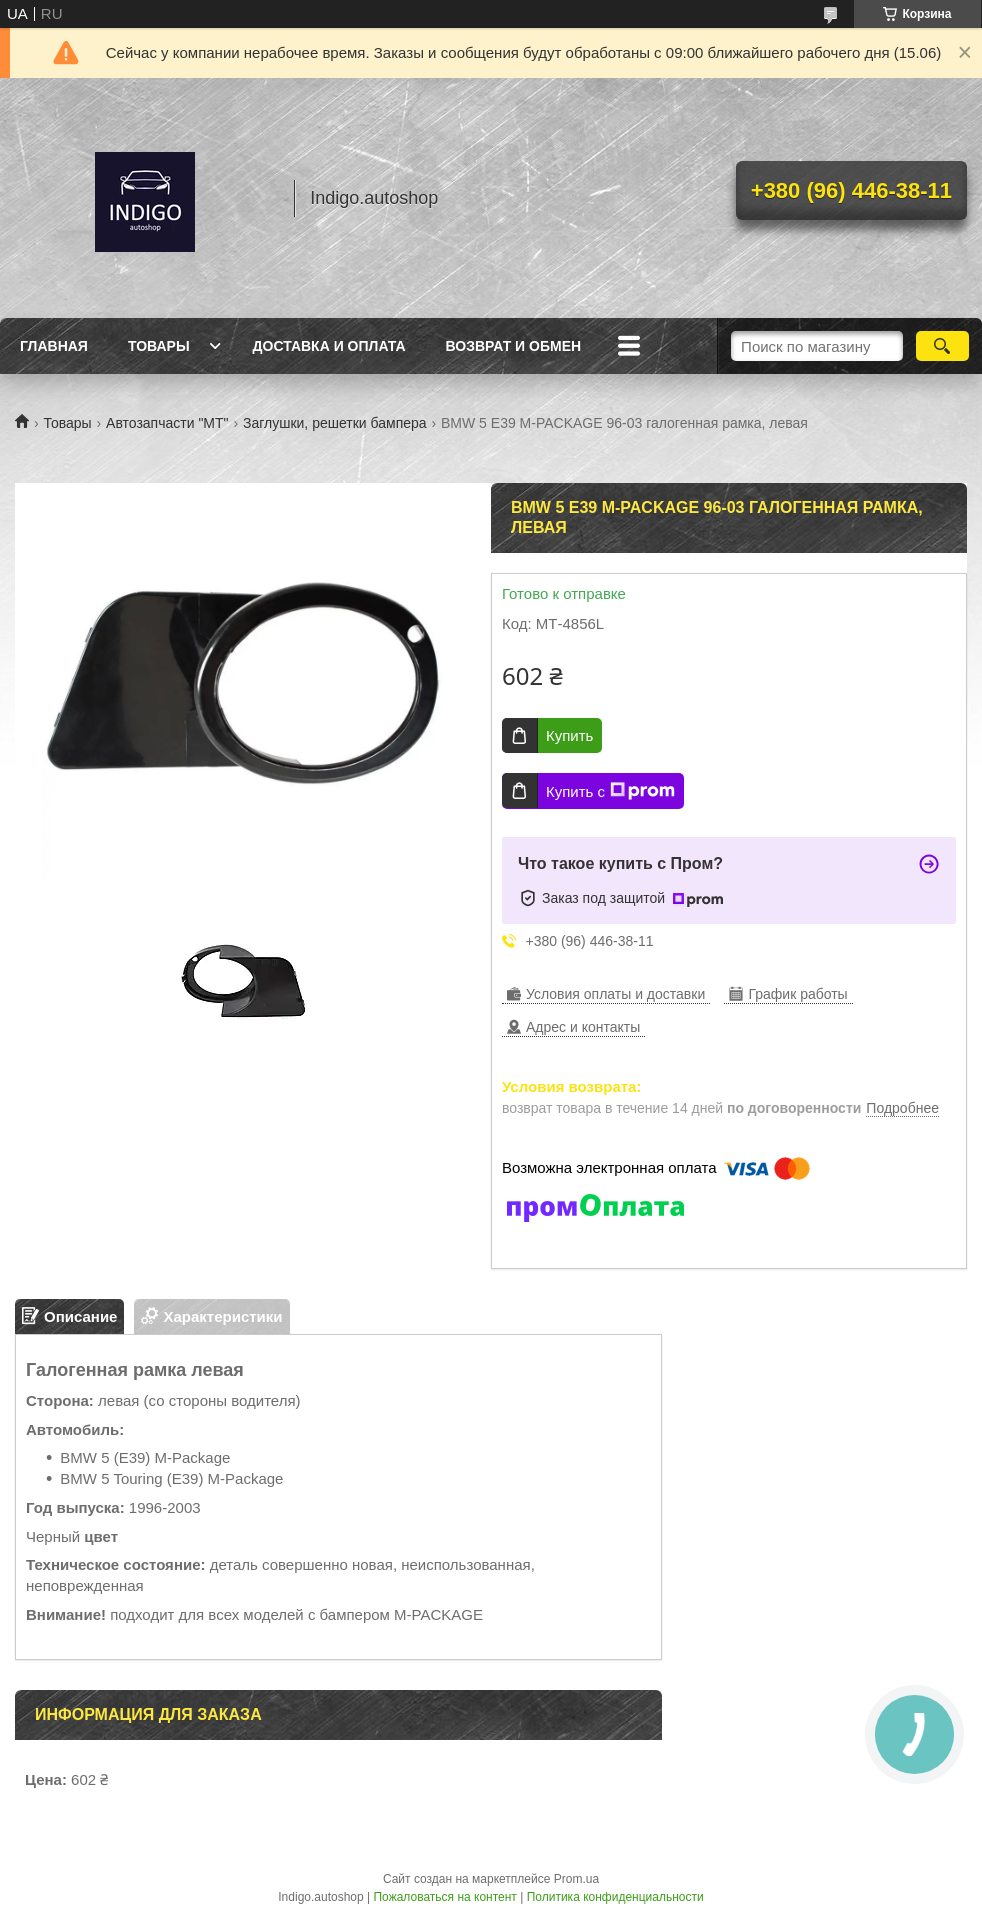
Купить (569, 735)
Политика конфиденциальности (615, 1897)
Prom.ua (576, 1879)
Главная (54, 346)
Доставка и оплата (329, 346)
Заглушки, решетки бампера (335, 423)
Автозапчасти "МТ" (167, 423)
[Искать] (942, 346)
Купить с (610, 791)
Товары (159, 346)
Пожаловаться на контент (444, 1897)
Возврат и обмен (514, 346)
